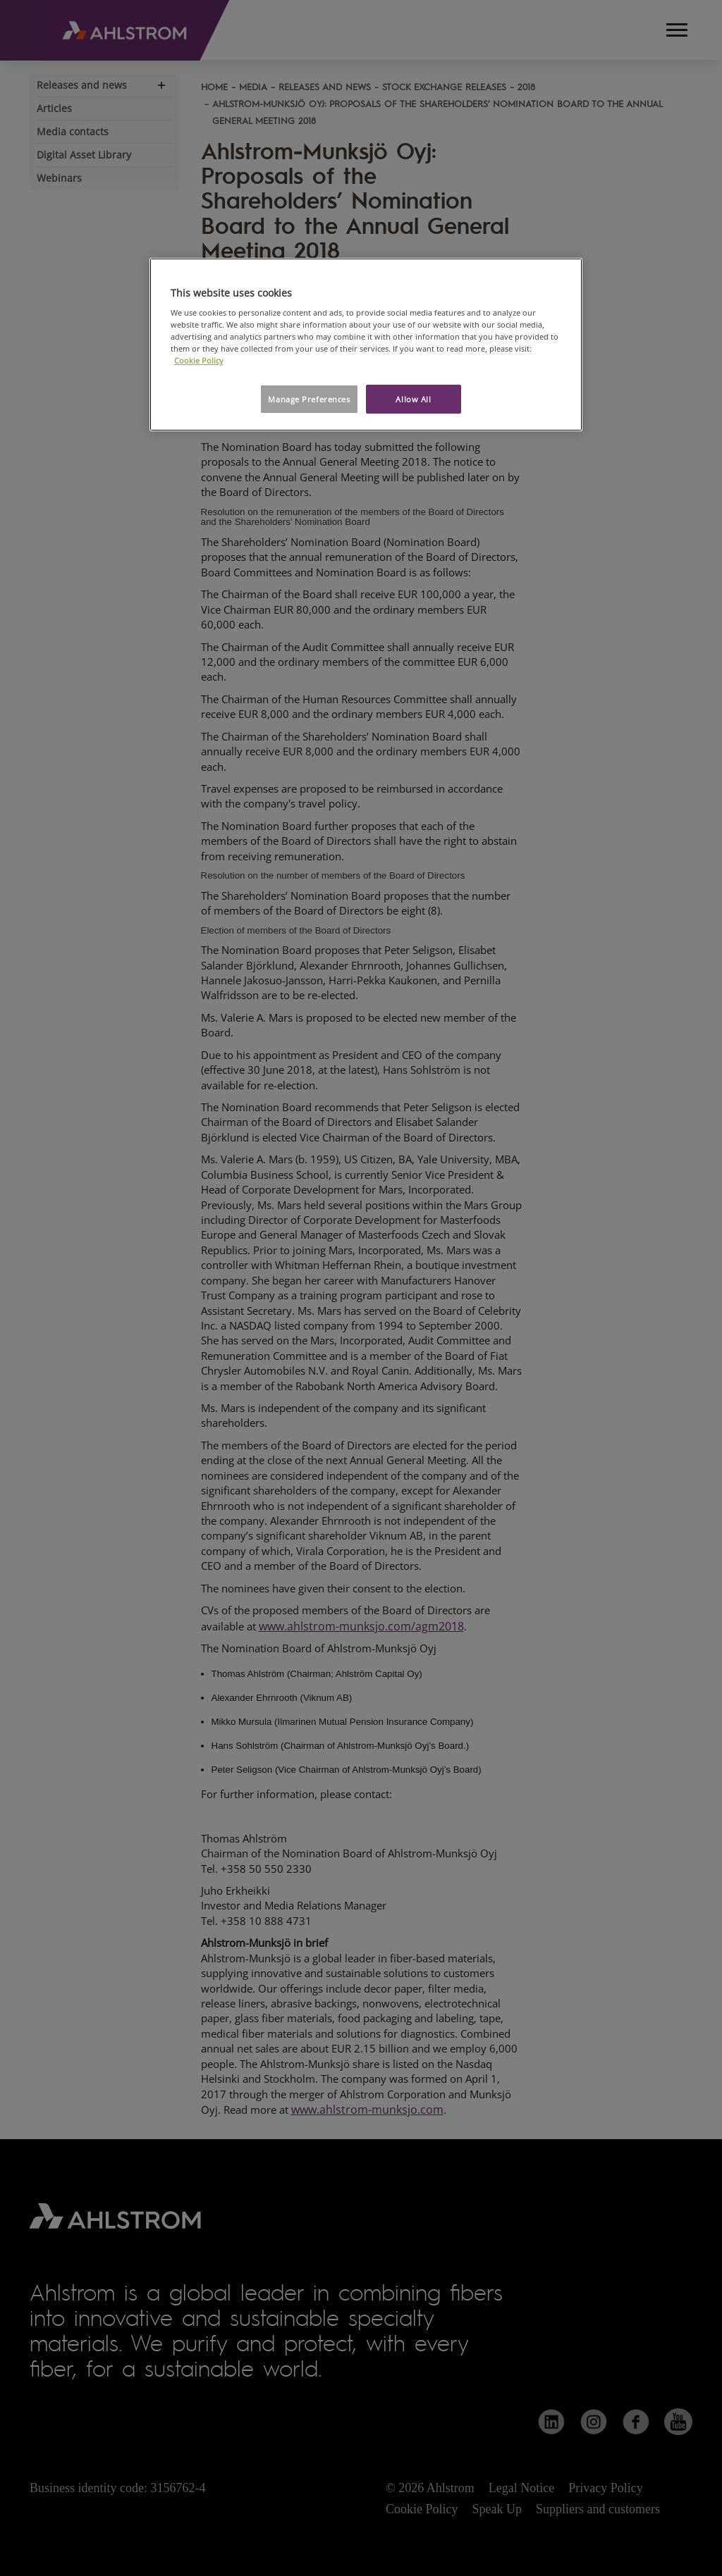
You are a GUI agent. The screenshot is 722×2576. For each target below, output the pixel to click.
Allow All (413, 399)
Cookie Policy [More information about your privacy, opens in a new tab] (199, 360)
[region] (365, 345)
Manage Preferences (309, 399)
